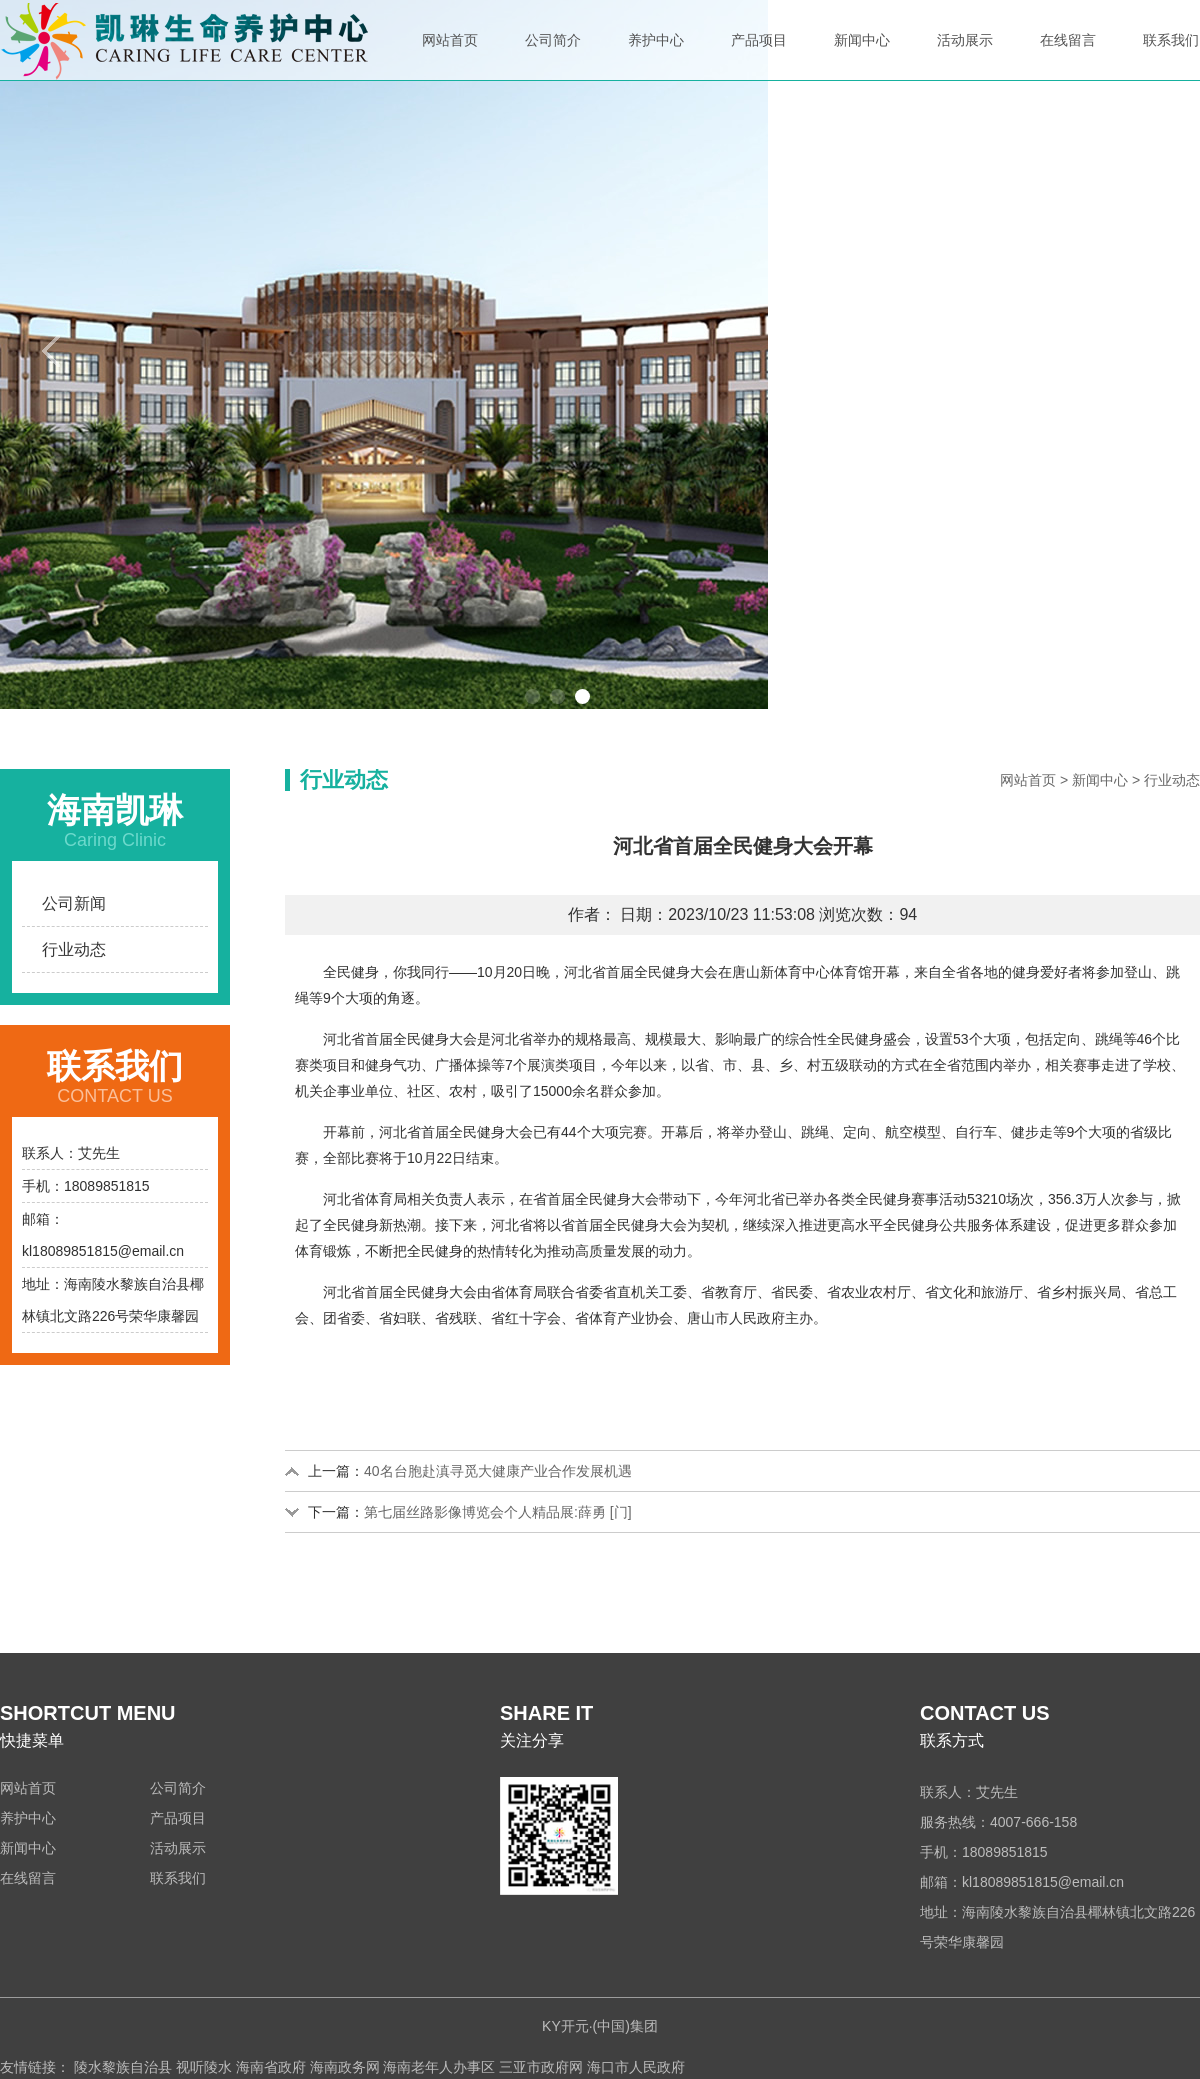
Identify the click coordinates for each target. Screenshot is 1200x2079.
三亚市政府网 (541, 2067)
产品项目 (759, 56)
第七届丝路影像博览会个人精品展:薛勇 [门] (498, 1512)
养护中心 (656, 56)
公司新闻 (74, 903)
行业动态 (74, 949)
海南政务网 (345, 2067)
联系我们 (1171, 56)
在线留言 (1068, 56)
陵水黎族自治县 (123, 2067)
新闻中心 (862, 56)
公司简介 (553, 56)
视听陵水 (204, 2067)
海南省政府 (271, 2067)
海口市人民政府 (636, 2067)
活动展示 (965, 56)
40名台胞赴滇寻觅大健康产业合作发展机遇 (498, 1471)
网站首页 (450, 56)
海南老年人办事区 (439, 2067)
